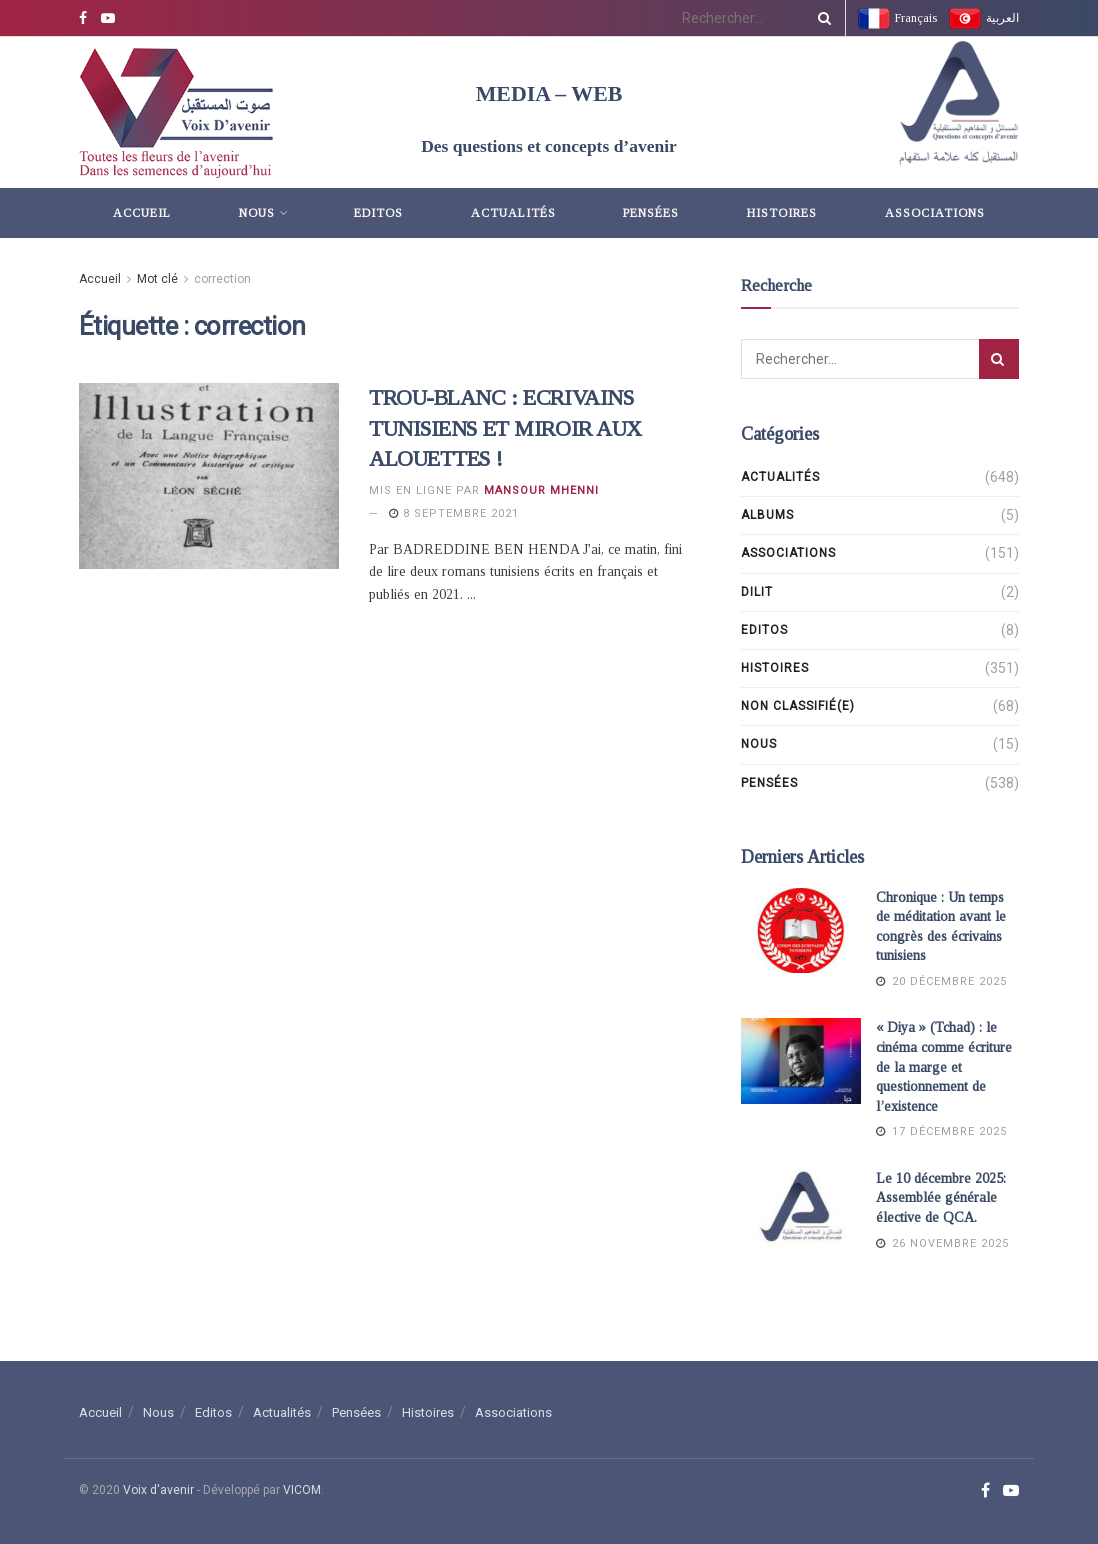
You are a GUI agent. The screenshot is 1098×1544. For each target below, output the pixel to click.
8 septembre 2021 (454, 513)
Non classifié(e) (798, 706)
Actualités (513, 213)
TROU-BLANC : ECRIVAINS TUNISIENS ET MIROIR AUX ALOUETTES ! (505, 428)
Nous (257, 213)
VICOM (302, 1490)
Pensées (651, 213)
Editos (378, 213)
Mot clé (157, 279)
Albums (767, 515)
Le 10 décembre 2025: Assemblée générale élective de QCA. (941, 1198)
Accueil (142, 213)
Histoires (782, 213)
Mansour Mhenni (541, 490)
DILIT (757, 592)
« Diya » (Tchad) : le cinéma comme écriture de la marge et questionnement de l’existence (944, 1066)
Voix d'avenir (158, 1490)
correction (222, 279)
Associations (935, 213)
